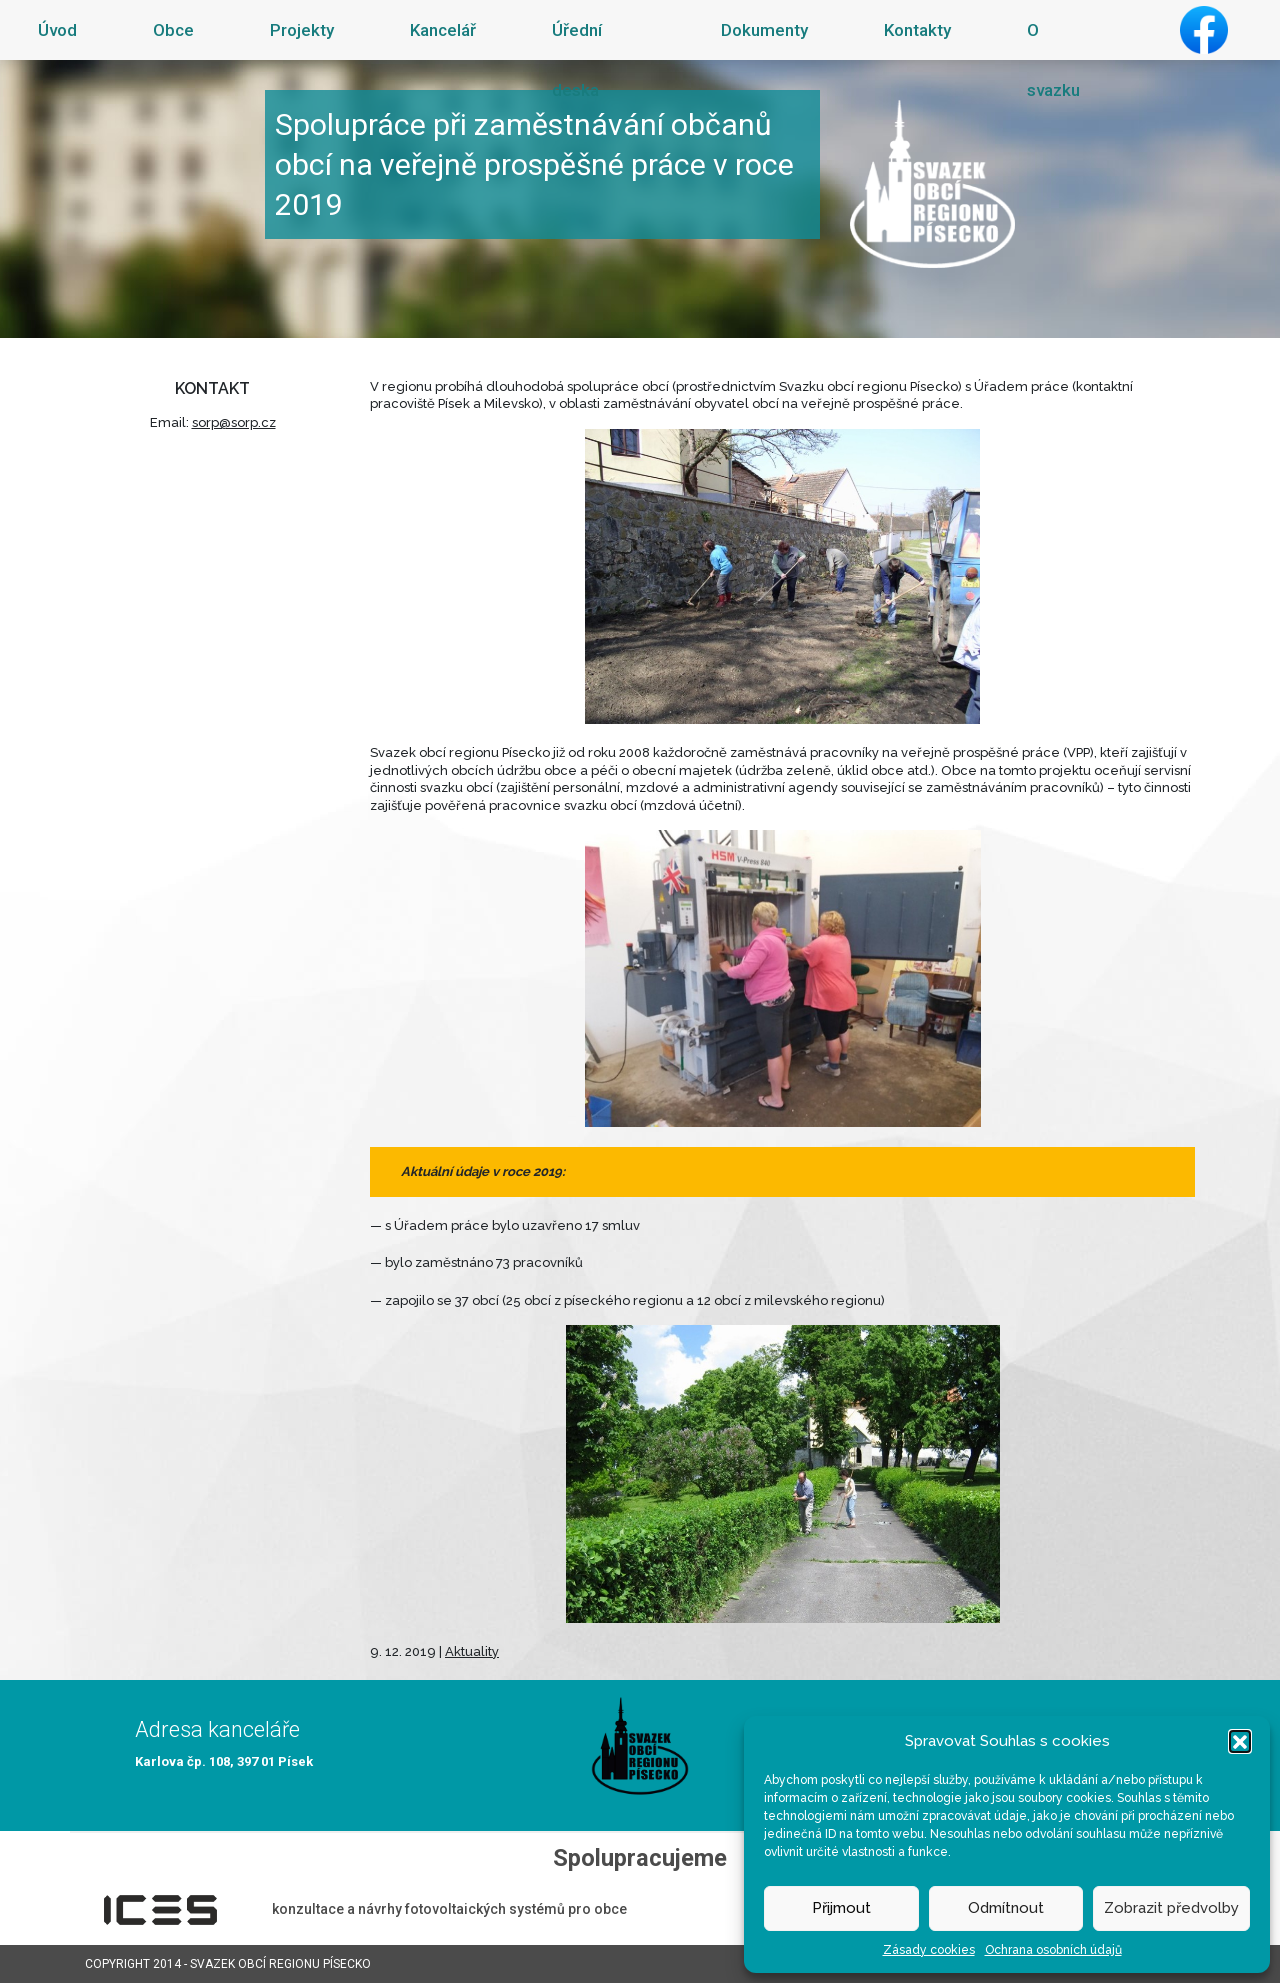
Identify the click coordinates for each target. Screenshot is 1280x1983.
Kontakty (917, 30)
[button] (1240, 1741)
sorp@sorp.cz (234, 422)
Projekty (302, 30)
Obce (173, 30)
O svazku (1053, 60)
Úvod (57, 30)
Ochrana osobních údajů (1053, 1950)
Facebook (1204, 30)
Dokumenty (764, 30)
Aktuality (472, 1651)
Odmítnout (1006, 1908)
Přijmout (841, 1908)
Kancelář (443, 30)
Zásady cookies (929, 1950)
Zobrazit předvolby (1171, 1908)
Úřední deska (577, 60)
